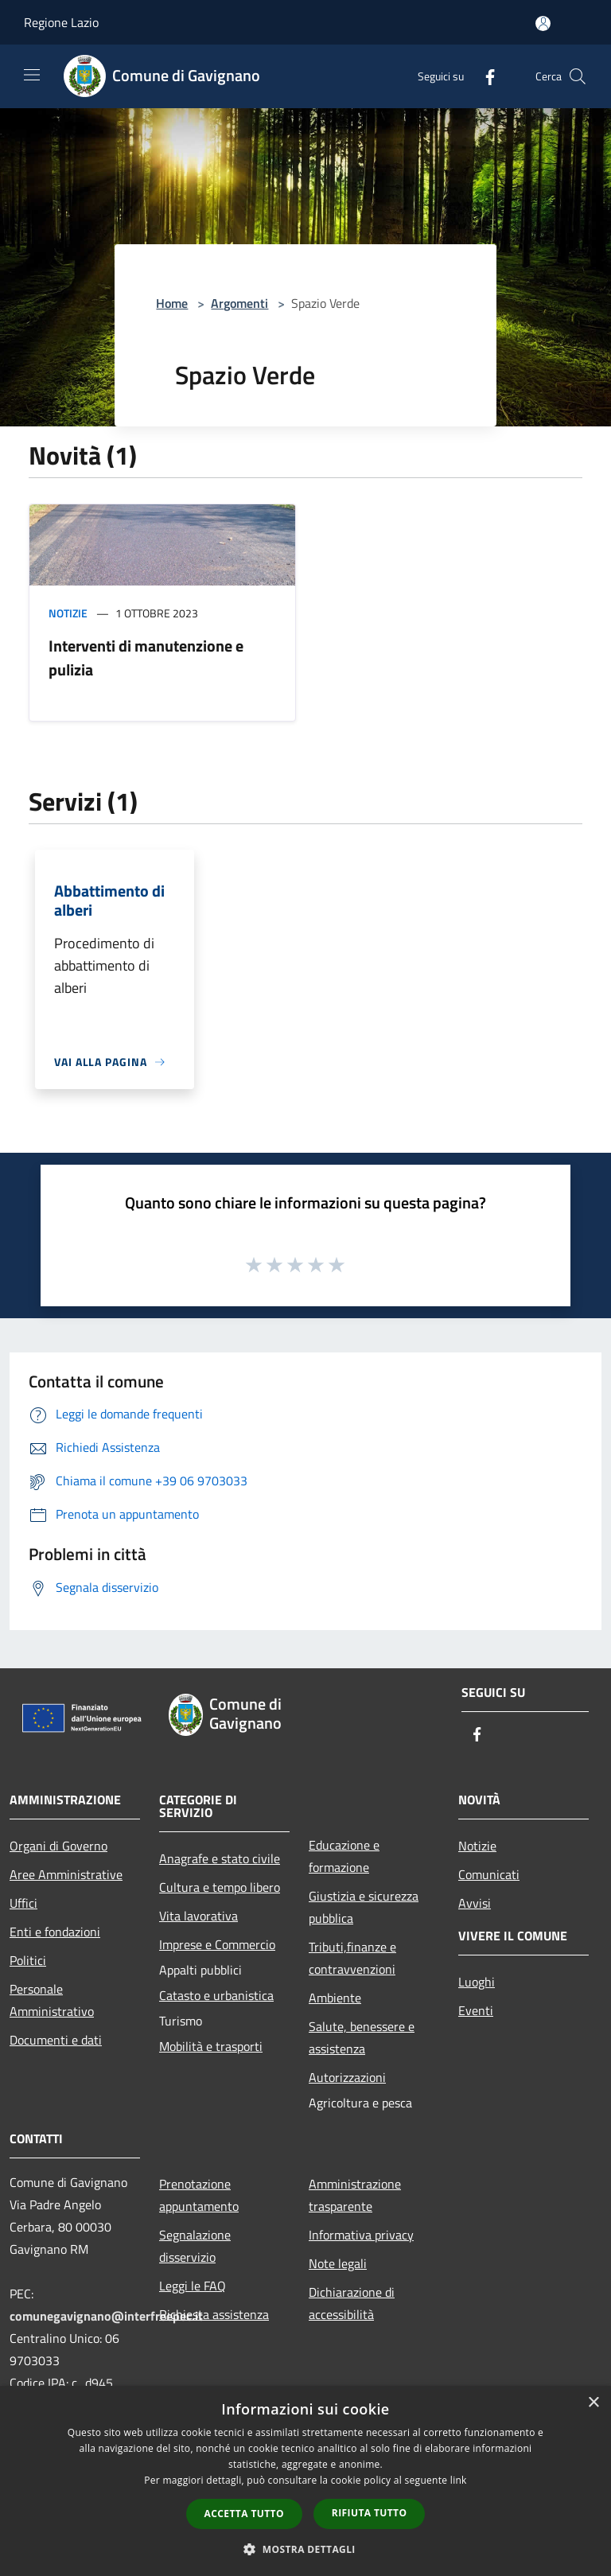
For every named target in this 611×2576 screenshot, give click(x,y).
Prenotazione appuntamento (199, 2195)
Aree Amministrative (66, 1874)
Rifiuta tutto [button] (369, 2513)
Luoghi (476, 1981)
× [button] (593, 2403)
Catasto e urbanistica (216, 1995)
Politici (28, 1960)
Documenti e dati (56, 2039)
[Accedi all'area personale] (543, 23)
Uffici (23, 1903)
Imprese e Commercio (217, 1944)
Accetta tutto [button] (244, 2513)
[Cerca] (577, 76)
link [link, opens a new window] (458, 2480)
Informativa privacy (361, 2234)
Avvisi (474, 1903)
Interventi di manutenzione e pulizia (146, 657)
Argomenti (239, 303)
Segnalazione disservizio (195, 2246)
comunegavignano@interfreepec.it (106, 2315)
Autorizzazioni (347, 2077)
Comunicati (489, 1874)
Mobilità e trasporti (211, 2046)
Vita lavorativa (198, 1915)
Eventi (475, 2010)
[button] (305, 2549)
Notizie (68, 613)
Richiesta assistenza (214, 2314)
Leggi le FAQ (192, 2285)
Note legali (338, 2263)
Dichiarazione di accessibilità (352, 2303)
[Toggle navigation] (31, 74)
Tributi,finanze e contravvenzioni (352, 1958)
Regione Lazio (61, 22)
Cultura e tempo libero (219, 1887)
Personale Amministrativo (52, 2000)
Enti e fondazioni (55, 1931)
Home (172, 303)
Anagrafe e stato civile (219, 1858)
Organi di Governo (58, 1845)
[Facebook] (484, 76)
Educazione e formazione (344, 1856)
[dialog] (305, 2481)
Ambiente (335, 1997)
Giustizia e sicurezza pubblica (363, 1907)
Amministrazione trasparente (355, 2195)
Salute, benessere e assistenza (361, 2037)
